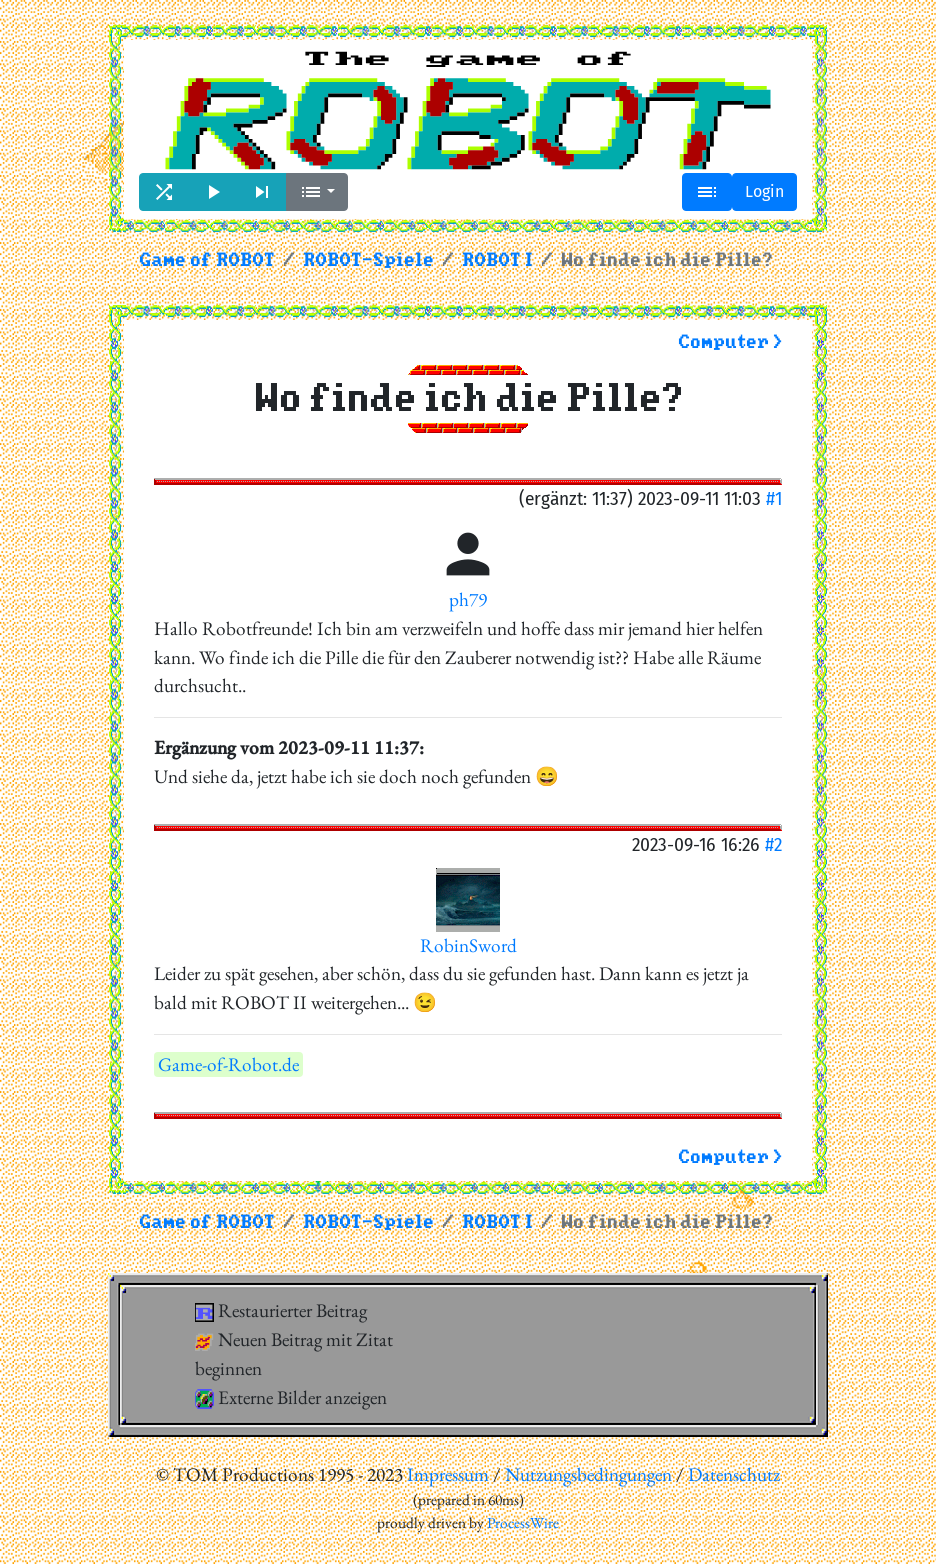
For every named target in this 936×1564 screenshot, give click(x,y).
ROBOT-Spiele (368, 260)
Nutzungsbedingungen (588, 1474)
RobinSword (468, 945)
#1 (774, 498)
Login (764, 191)
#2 (773, 844)
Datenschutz (734, 1474)
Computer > (730, 342)
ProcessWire (523, 1523)
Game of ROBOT (207, 260)
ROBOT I (497, 260)
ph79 (468, 599)
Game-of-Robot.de (228, 1064)
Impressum (448, 1474)
